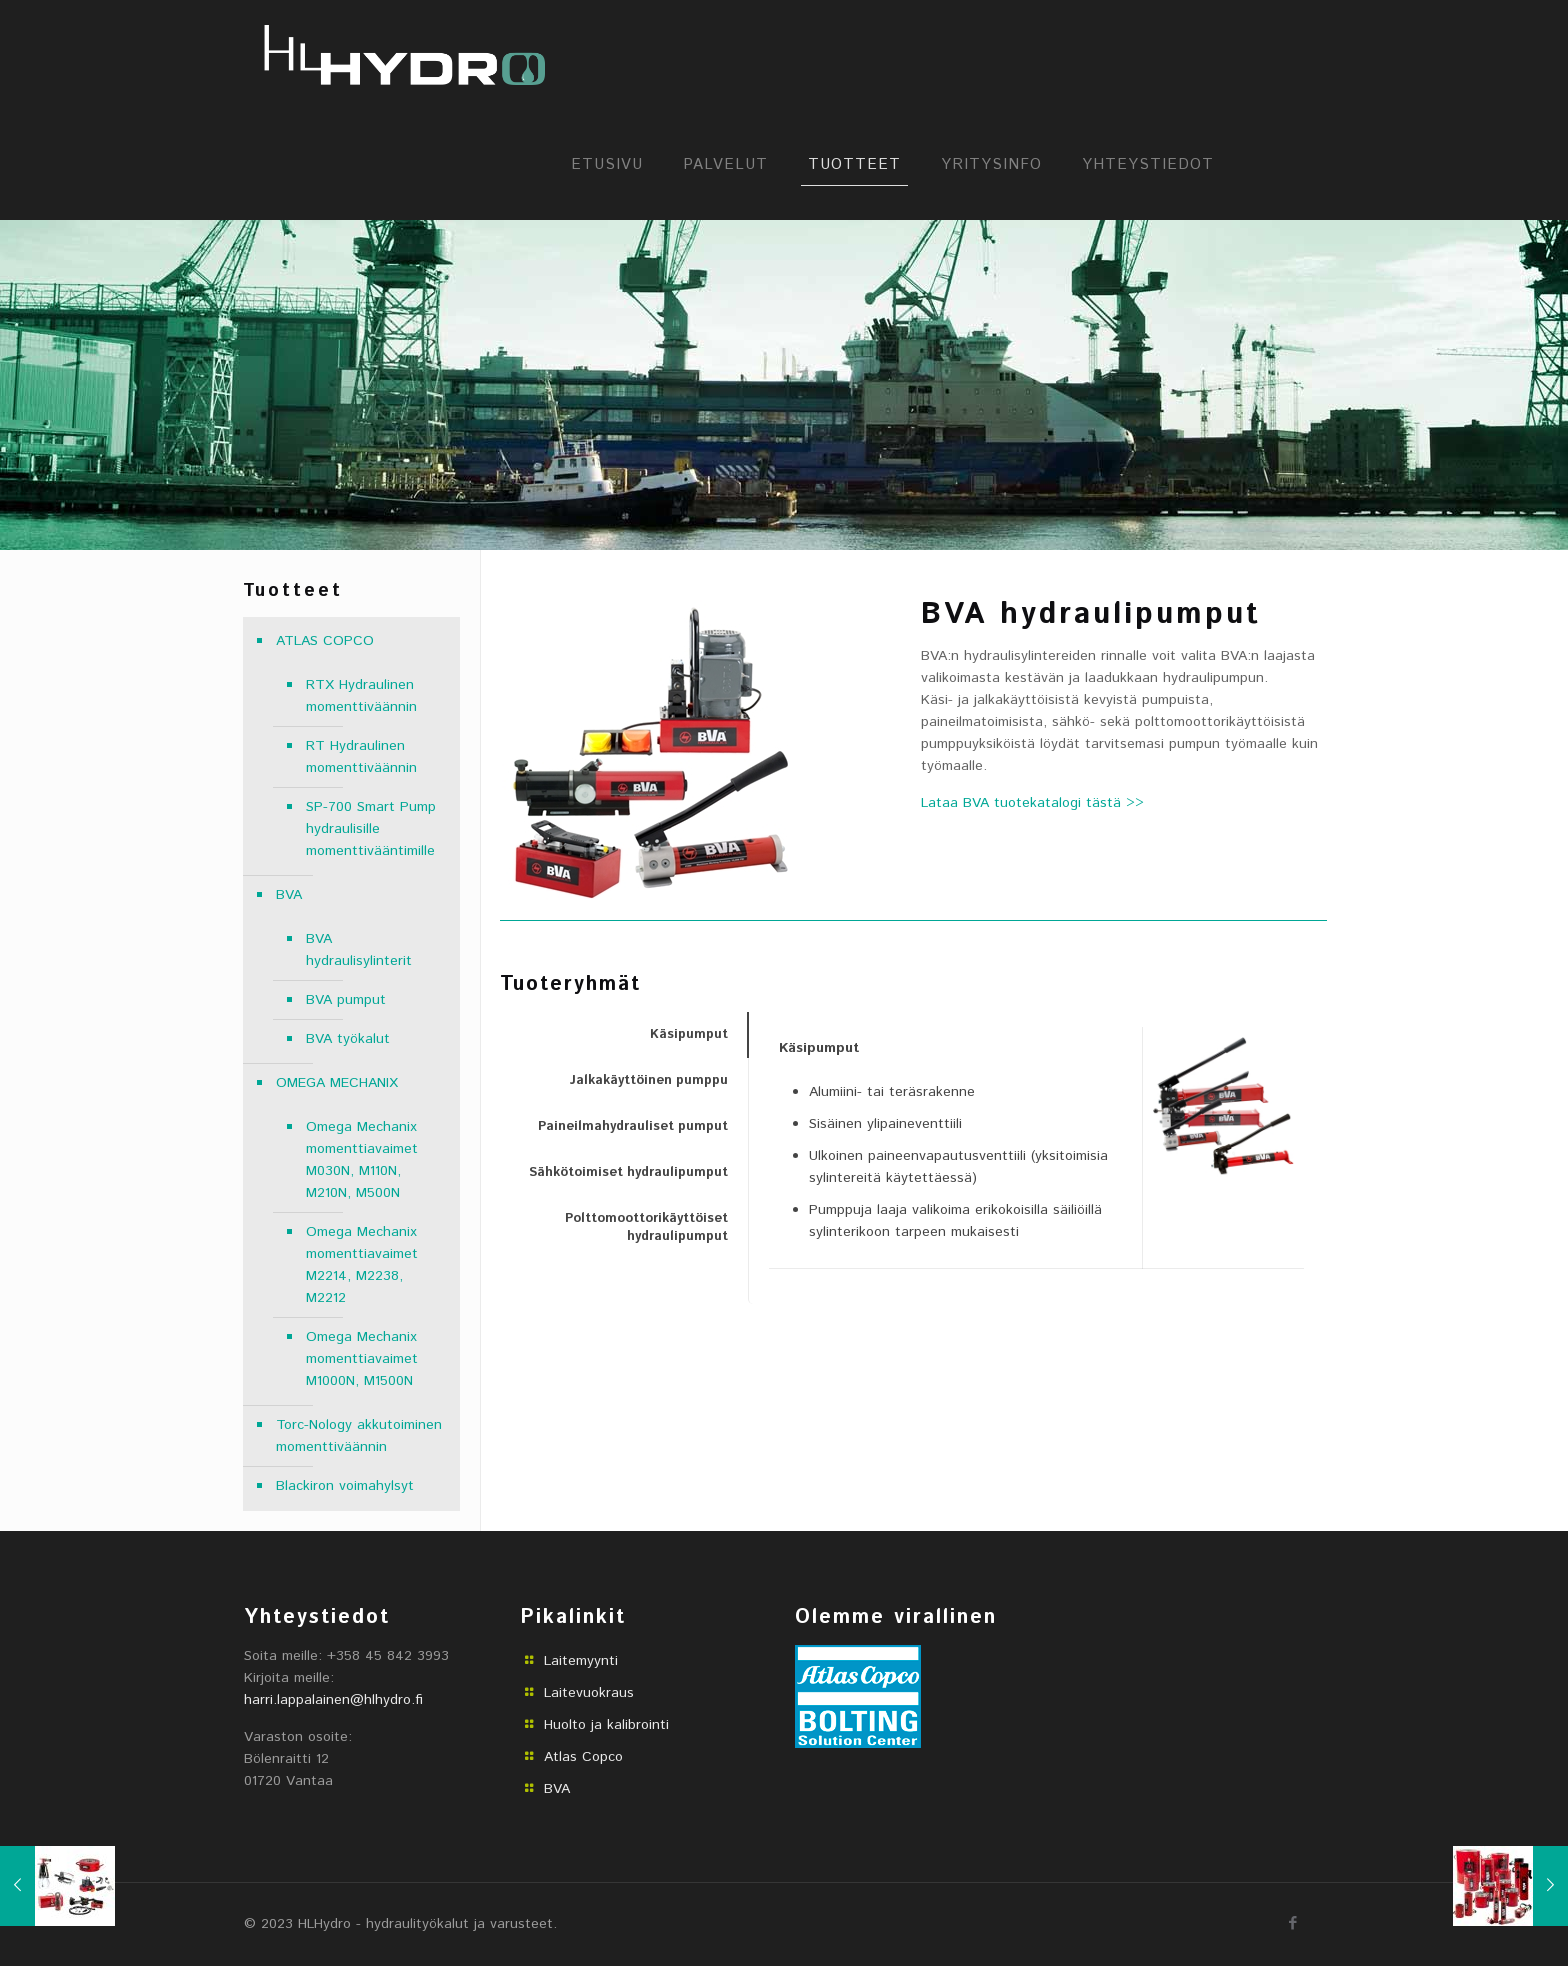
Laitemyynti (581, 1661)
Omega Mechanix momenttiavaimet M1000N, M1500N (362, 1359)
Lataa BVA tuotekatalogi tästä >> (1032, 803)
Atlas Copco (583, 1757)
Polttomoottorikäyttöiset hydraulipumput (646, 1227)
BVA (289, 895)
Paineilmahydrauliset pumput (633, 1126)
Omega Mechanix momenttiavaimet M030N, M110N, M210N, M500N (362, 1160)
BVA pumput (346, 1000)
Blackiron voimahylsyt (345, 1486)
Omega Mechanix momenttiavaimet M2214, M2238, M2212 (362, 1265)
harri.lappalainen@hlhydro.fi (333, 1700)
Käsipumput (689, 1034)
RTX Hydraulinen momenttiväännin (361, 696)
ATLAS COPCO (325, 641)
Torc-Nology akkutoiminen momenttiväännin (359, 1436)
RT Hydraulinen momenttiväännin (361, 757)
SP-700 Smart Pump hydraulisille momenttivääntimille (371, 829)
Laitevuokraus (589, 1693)
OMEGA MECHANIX (337, 1083)
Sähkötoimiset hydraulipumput (628, 1172)
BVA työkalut (348, 1039)
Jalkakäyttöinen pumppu (649, 1080)
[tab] (624, 1035)
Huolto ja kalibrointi (606, 1725)
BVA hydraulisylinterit (359, 950)
